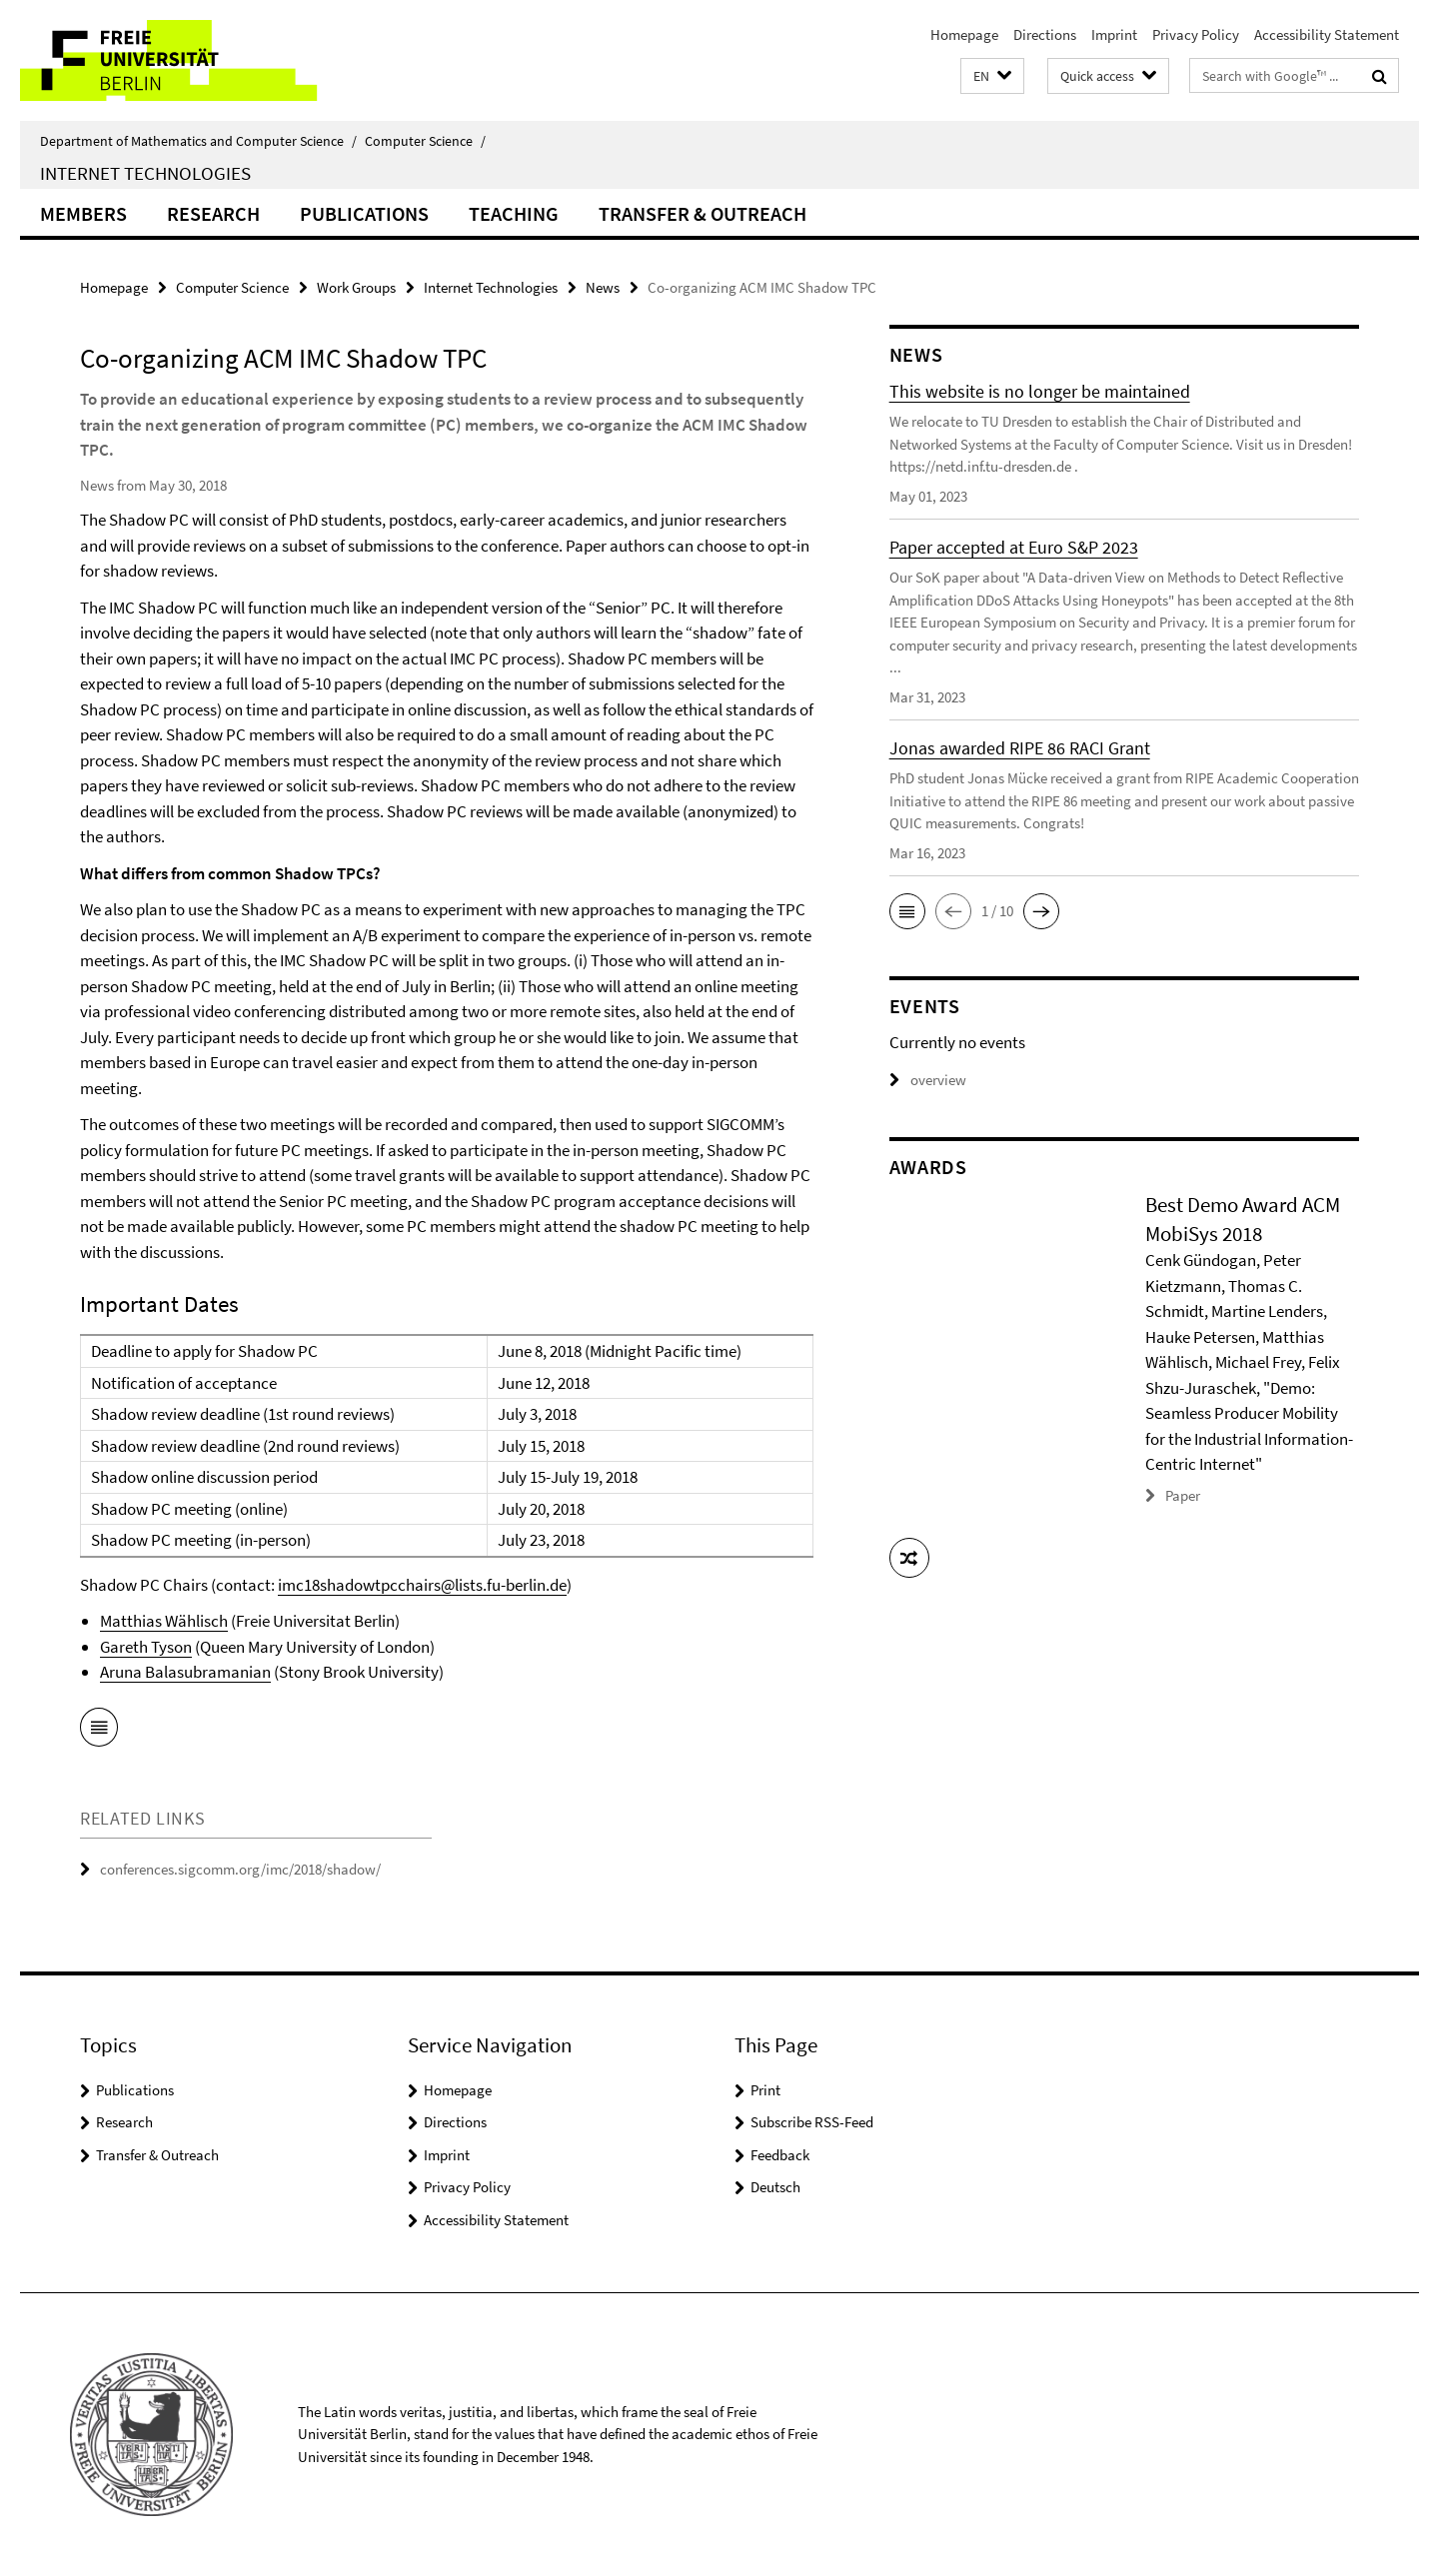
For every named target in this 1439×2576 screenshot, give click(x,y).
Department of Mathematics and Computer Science (198, 141)
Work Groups (356, 287)
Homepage (964, 34)
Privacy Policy (1195, 34)
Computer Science (425, 141)
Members (83, 213)
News (603, 287)
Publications (364, 213)
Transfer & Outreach (702, 213)
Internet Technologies (145, 173)
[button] (992, 76)
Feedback (779, 2154)
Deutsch (775, 2186)
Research (213, 213)
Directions (1044, 34)
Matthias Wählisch (164, 1621)
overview (927, 1079)
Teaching (514, 213)
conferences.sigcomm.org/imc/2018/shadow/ (240, 1869)
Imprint (1114, 34)
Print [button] (765, 2089)
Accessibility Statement (1326, 34)
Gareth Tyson (146, 1647)
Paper (1182, 1495)
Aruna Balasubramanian (185, 1672)
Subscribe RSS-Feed (811, 2121)
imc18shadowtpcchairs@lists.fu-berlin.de (422, 1585)
